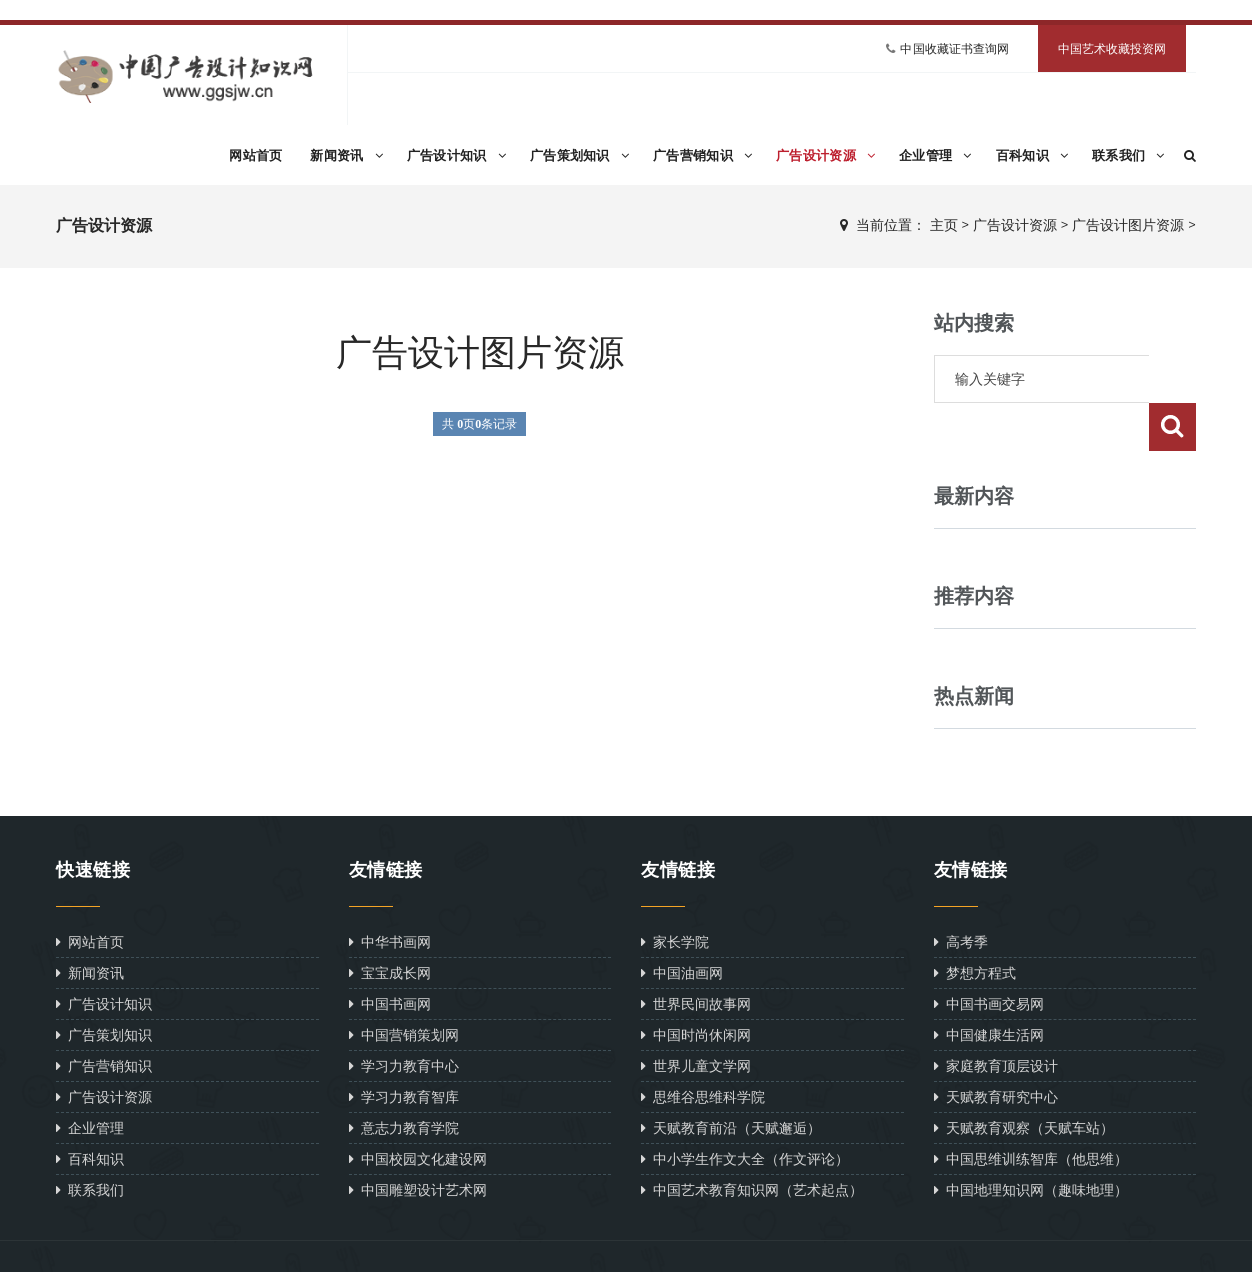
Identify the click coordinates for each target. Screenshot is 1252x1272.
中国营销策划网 (404, 986)
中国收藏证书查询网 (954, 48)
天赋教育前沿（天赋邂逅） (731, 1079)
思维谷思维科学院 (703, 1048)
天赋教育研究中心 (996, 1048)
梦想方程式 (975, 924)
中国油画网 (682, 924)
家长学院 (675, 893)
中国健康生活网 (989, 986)
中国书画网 (390, 955)
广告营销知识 (702, 155)
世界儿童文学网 (696, 1017)
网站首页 (255, 155)
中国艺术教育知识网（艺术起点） (752, 1141)
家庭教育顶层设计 (996, 1017)
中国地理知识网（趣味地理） (1031, 1141)
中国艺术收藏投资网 (1112, 48)
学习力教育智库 (404, 1048)
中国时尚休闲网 (696, 986)
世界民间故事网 (696, 955)
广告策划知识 (579, 155)
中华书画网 (390, 893)
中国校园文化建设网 (418, 1110)
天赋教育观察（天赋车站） (1024, 1079)
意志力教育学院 (404, 1079)
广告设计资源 (825, 155)
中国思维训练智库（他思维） (1031, 1110)
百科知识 (1032, 155)
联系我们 (1128, 155)
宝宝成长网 (390, 924)
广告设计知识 (456, 155)
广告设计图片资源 (1128, 225)
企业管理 (935, 155)
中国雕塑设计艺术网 (418, 1141)
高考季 (961, 893)
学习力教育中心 (404, 1017)
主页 (944, 225)
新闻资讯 (346, 155)
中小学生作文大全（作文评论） (745, 1110)
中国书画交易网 (989, 955)
